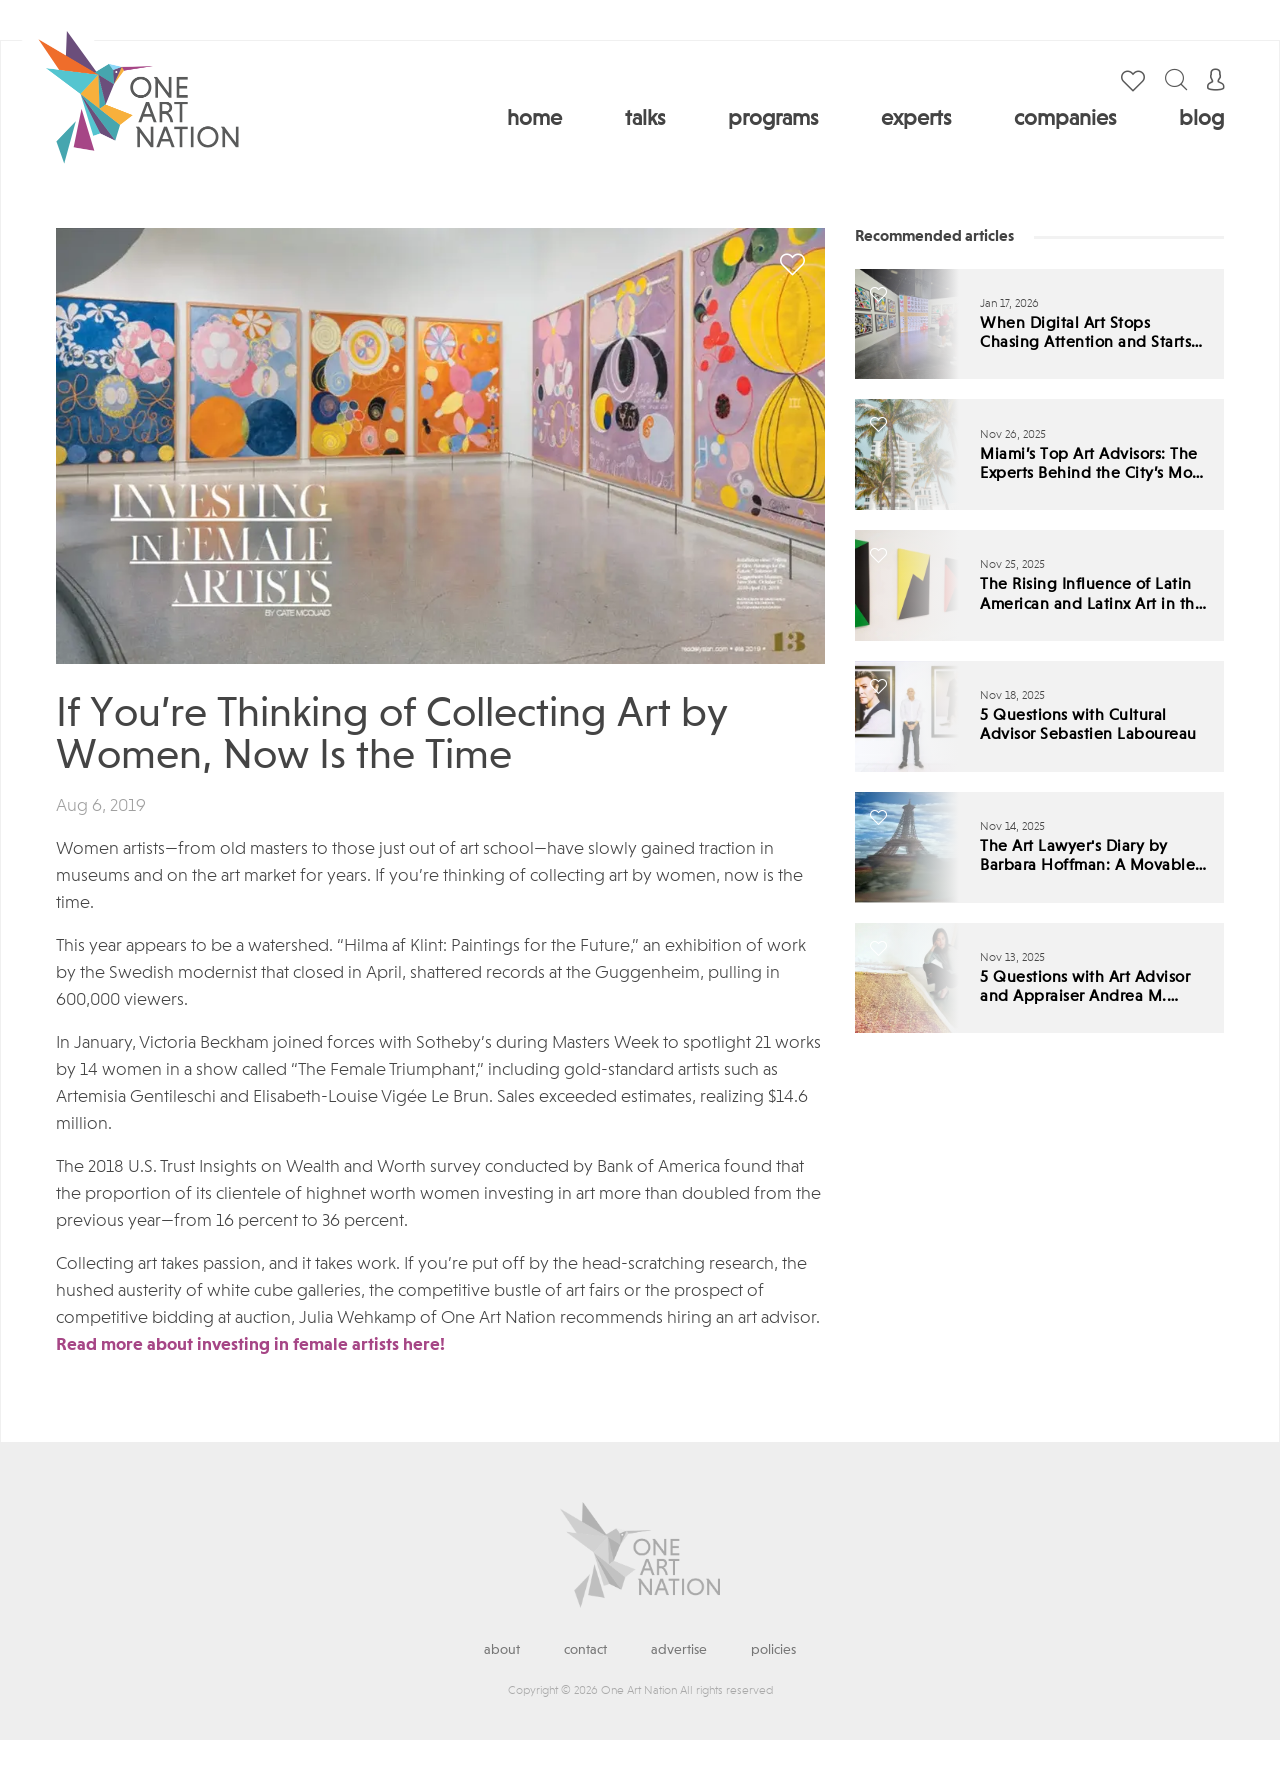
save (792, 264)
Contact (585, 1650)
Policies (773, 1650)
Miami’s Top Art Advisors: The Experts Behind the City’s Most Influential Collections (1092, 465)
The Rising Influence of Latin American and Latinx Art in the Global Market (1092, 595)
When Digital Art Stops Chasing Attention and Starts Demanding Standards (1085, 334)
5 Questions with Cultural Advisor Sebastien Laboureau (1088, 725)
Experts (916, 119)
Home (534, 119)
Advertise (679, 1650)
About (502, 1650)
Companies (1065, 119)
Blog (1201, 119)
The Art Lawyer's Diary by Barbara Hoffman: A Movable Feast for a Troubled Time (1087, 857)
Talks (645, 119)
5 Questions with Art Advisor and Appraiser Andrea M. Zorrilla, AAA (1085, 988)
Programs (773, 119)
